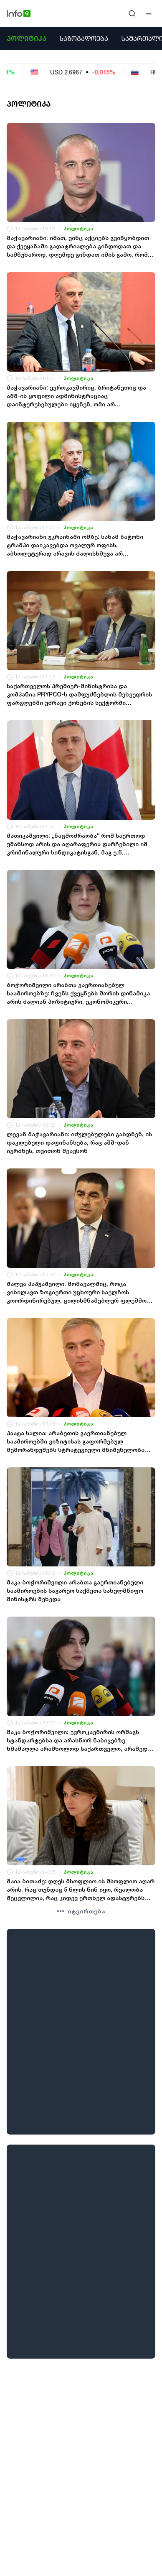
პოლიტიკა (26, 38)
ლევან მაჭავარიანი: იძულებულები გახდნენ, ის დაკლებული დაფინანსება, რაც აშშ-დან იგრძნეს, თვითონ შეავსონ (79, 1142)
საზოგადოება (84, 38)
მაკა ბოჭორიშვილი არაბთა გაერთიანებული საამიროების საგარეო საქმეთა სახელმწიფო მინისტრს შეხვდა (75, 1590)
